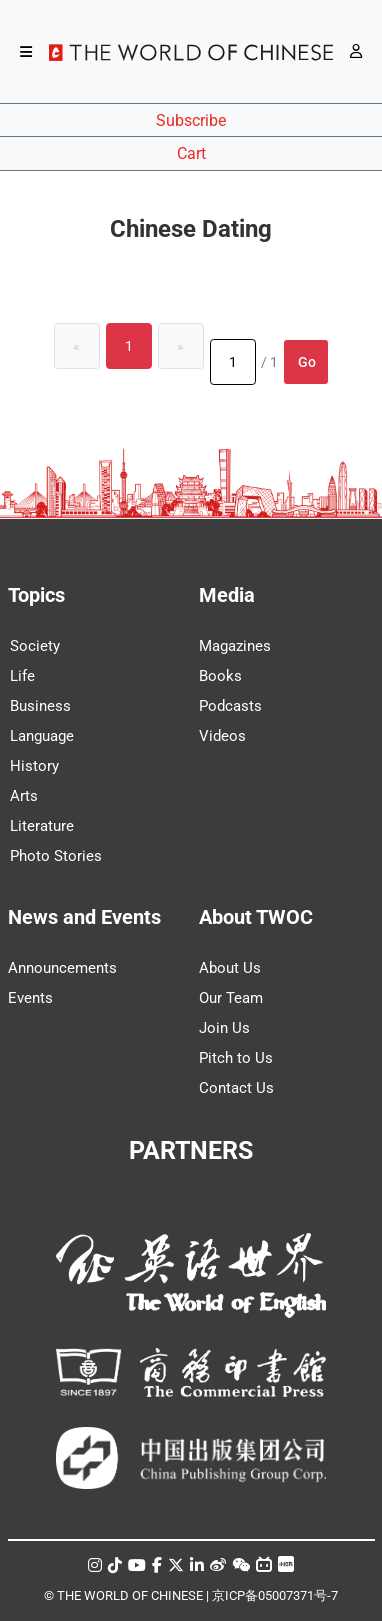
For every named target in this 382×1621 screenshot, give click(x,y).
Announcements (62, 968)
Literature (42, 826)
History (34, 766)
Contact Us (236, 1088)
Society (35, 646)
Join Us (224, 1028)
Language (42, 736)
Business (40, 706)
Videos (222, 736)
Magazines (235, 646)
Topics (36, 595)
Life (22, 676)
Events (30, 998)
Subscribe (191, 120)
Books (220, 676)
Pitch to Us (236, 1058)
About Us (230, 968)
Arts (24, 796)
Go (307, 362)
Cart (191, 153)
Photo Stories (56, 856)
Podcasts (230, 706)
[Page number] (233, 362)
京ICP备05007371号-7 (275, 1595)
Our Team (231, 998)
